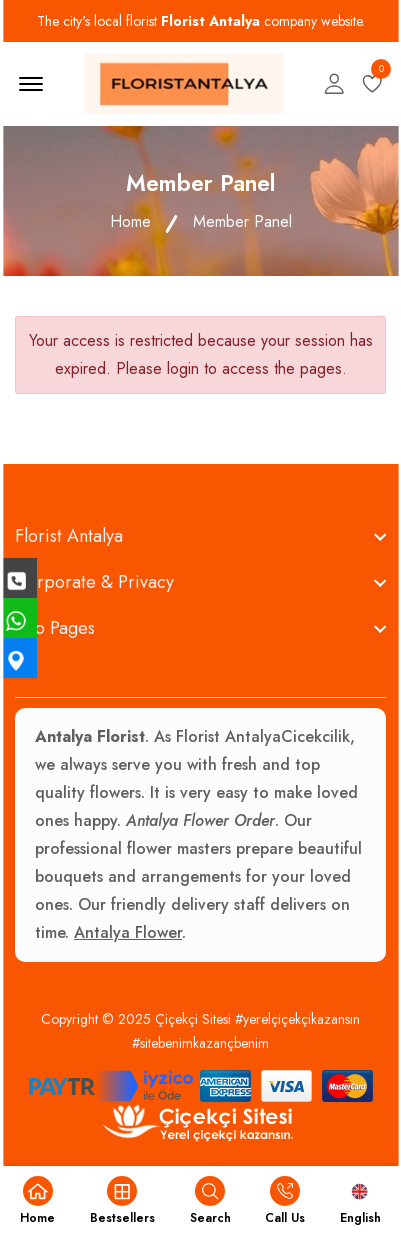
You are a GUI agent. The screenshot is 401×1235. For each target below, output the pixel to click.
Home (130, 221)
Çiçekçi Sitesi (193, 1019)
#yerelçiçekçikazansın (297, 1019)
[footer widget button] (200, 536)
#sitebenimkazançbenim (200, 1043)
